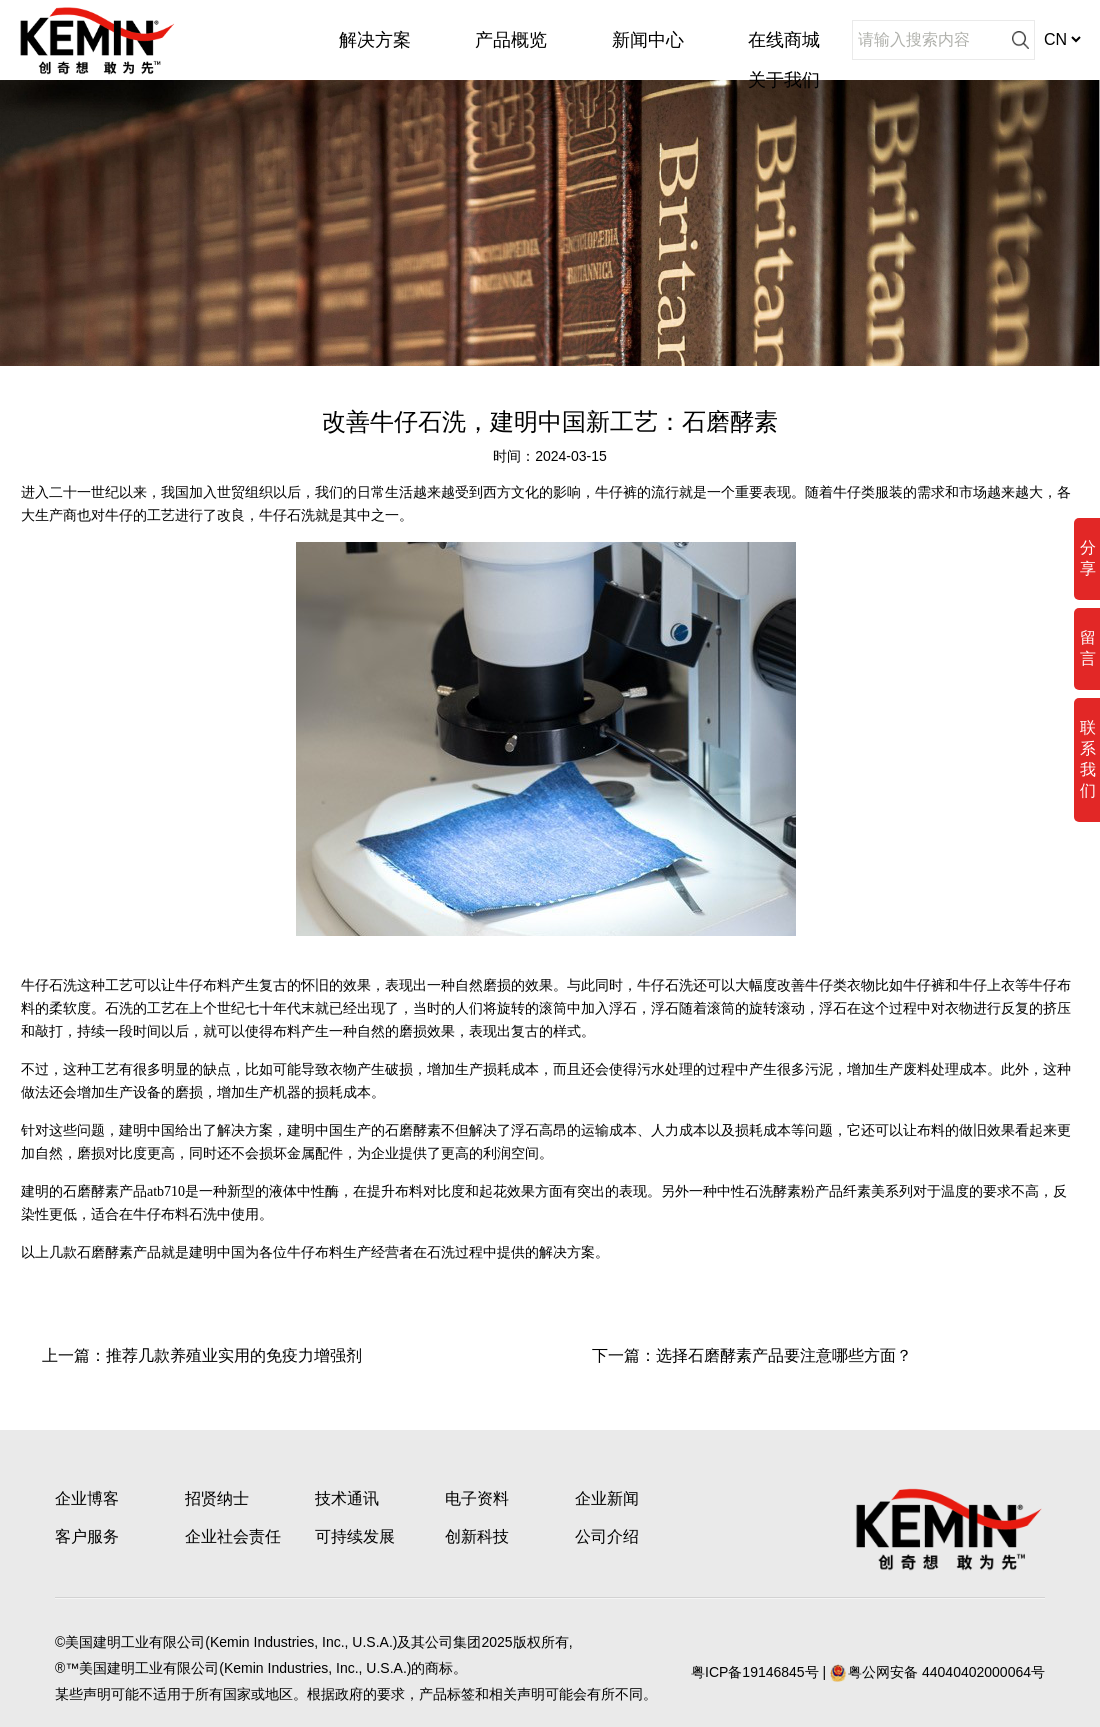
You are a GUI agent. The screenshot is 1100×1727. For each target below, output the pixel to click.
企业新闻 (607, 1498)
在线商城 (784, 40)
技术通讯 (347, 1498)
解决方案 (375, 40)
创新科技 (477, 1536)
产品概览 (511, 40)
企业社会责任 (233, 1536)
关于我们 (784, 80)
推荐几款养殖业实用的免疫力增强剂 (234, 1355)
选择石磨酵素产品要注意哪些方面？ (784, 1355)
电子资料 (477, 1498)
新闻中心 (648, 40)
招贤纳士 (217, 1498)
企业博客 (87, 1498)
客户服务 (87, 1536)
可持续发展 (355, 1536)
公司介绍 (607, 1536)
